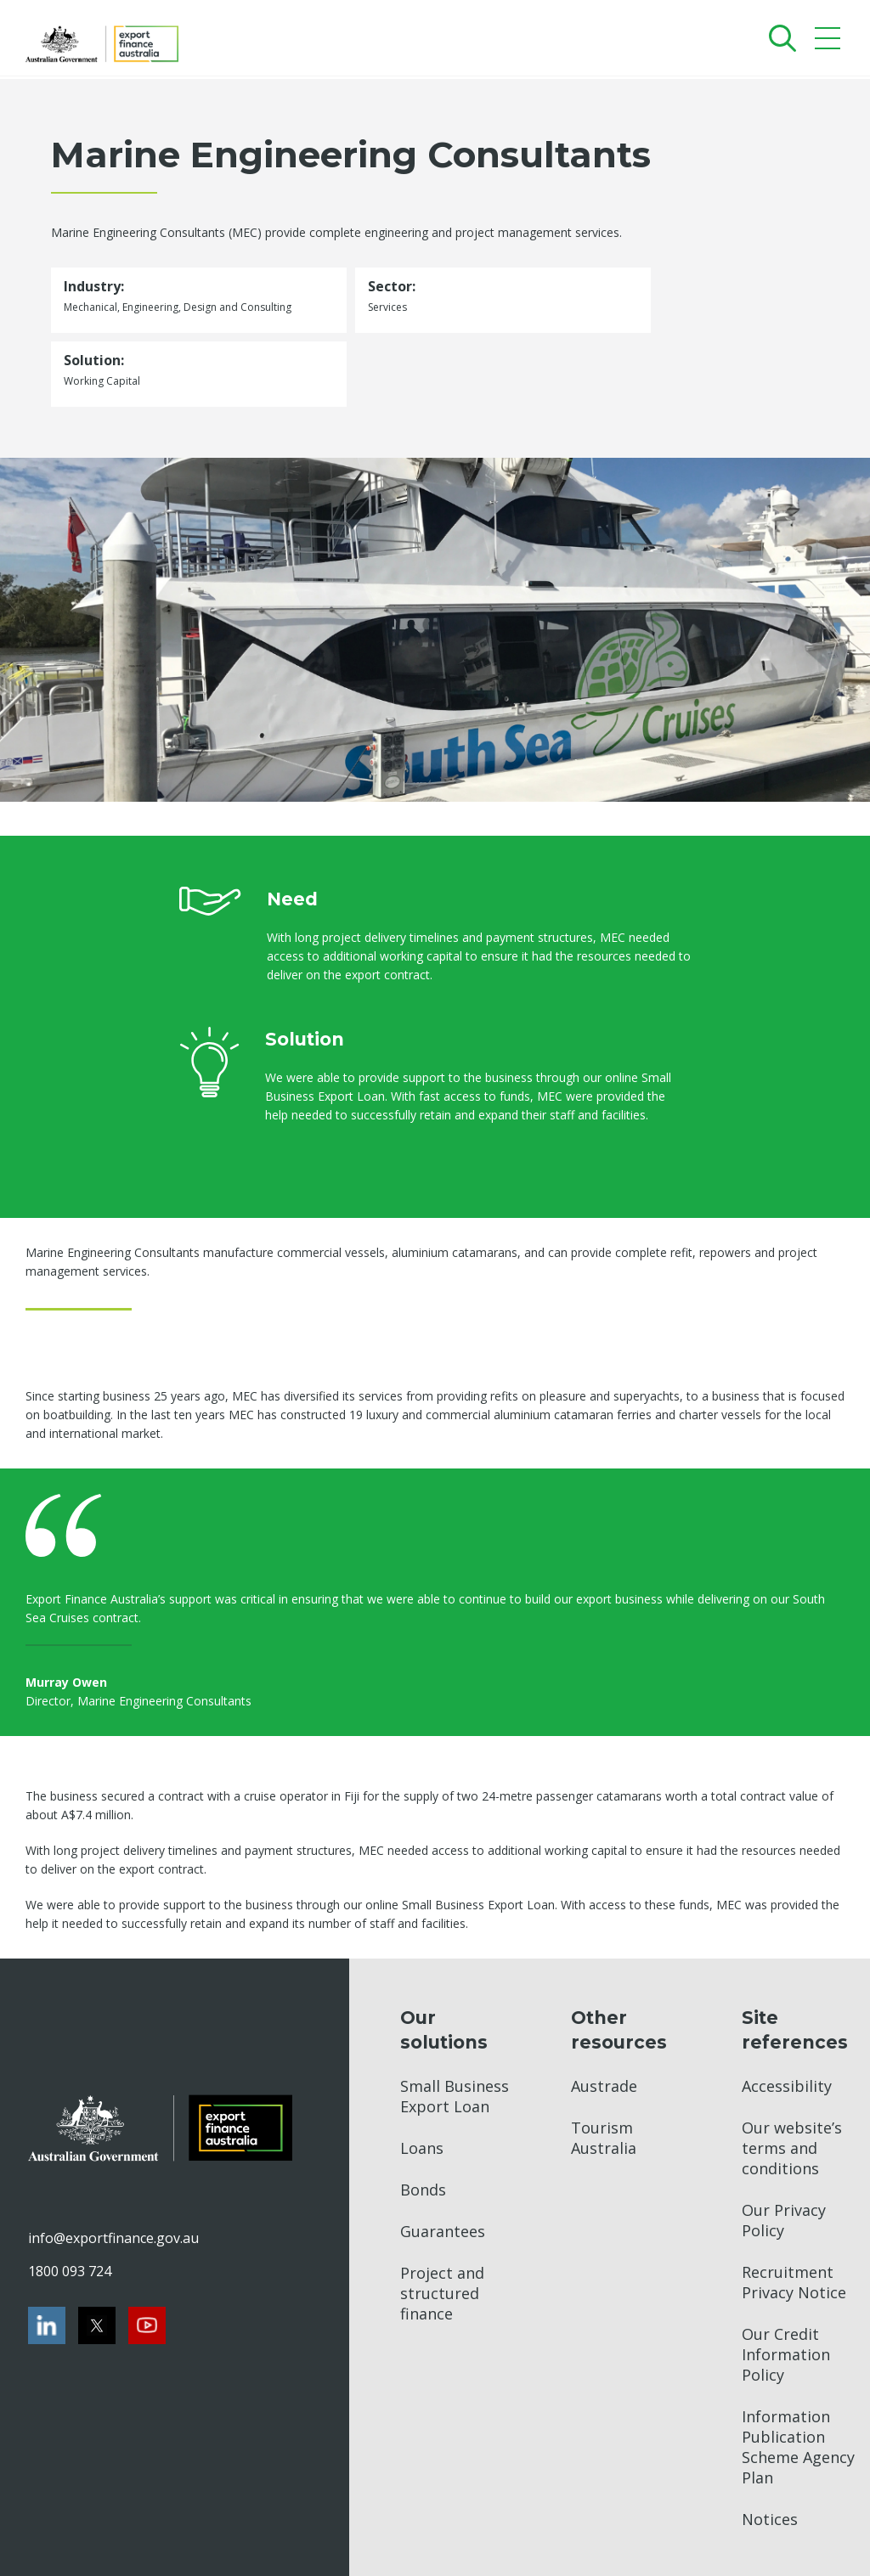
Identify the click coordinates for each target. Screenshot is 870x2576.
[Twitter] (97, 2325)
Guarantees (442, 2231)
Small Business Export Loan (454, 2096)
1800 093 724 (69, 2271)
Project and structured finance (442, 2293)
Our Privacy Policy (784, 2220)
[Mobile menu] (830, 42)
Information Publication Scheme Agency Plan (798, 2447)
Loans (421, 2148)
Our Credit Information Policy (786, 2354)
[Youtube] (147, 2325)
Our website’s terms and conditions (792, 2148)
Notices (770, 2519)
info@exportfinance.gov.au (113, 2238)
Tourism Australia (603, 2137)
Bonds (423, 2189)
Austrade (604, 2086)
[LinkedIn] (46, 2325)
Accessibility (787, 2086)
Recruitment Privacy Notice (794, 2282)
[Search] (779, 38)
